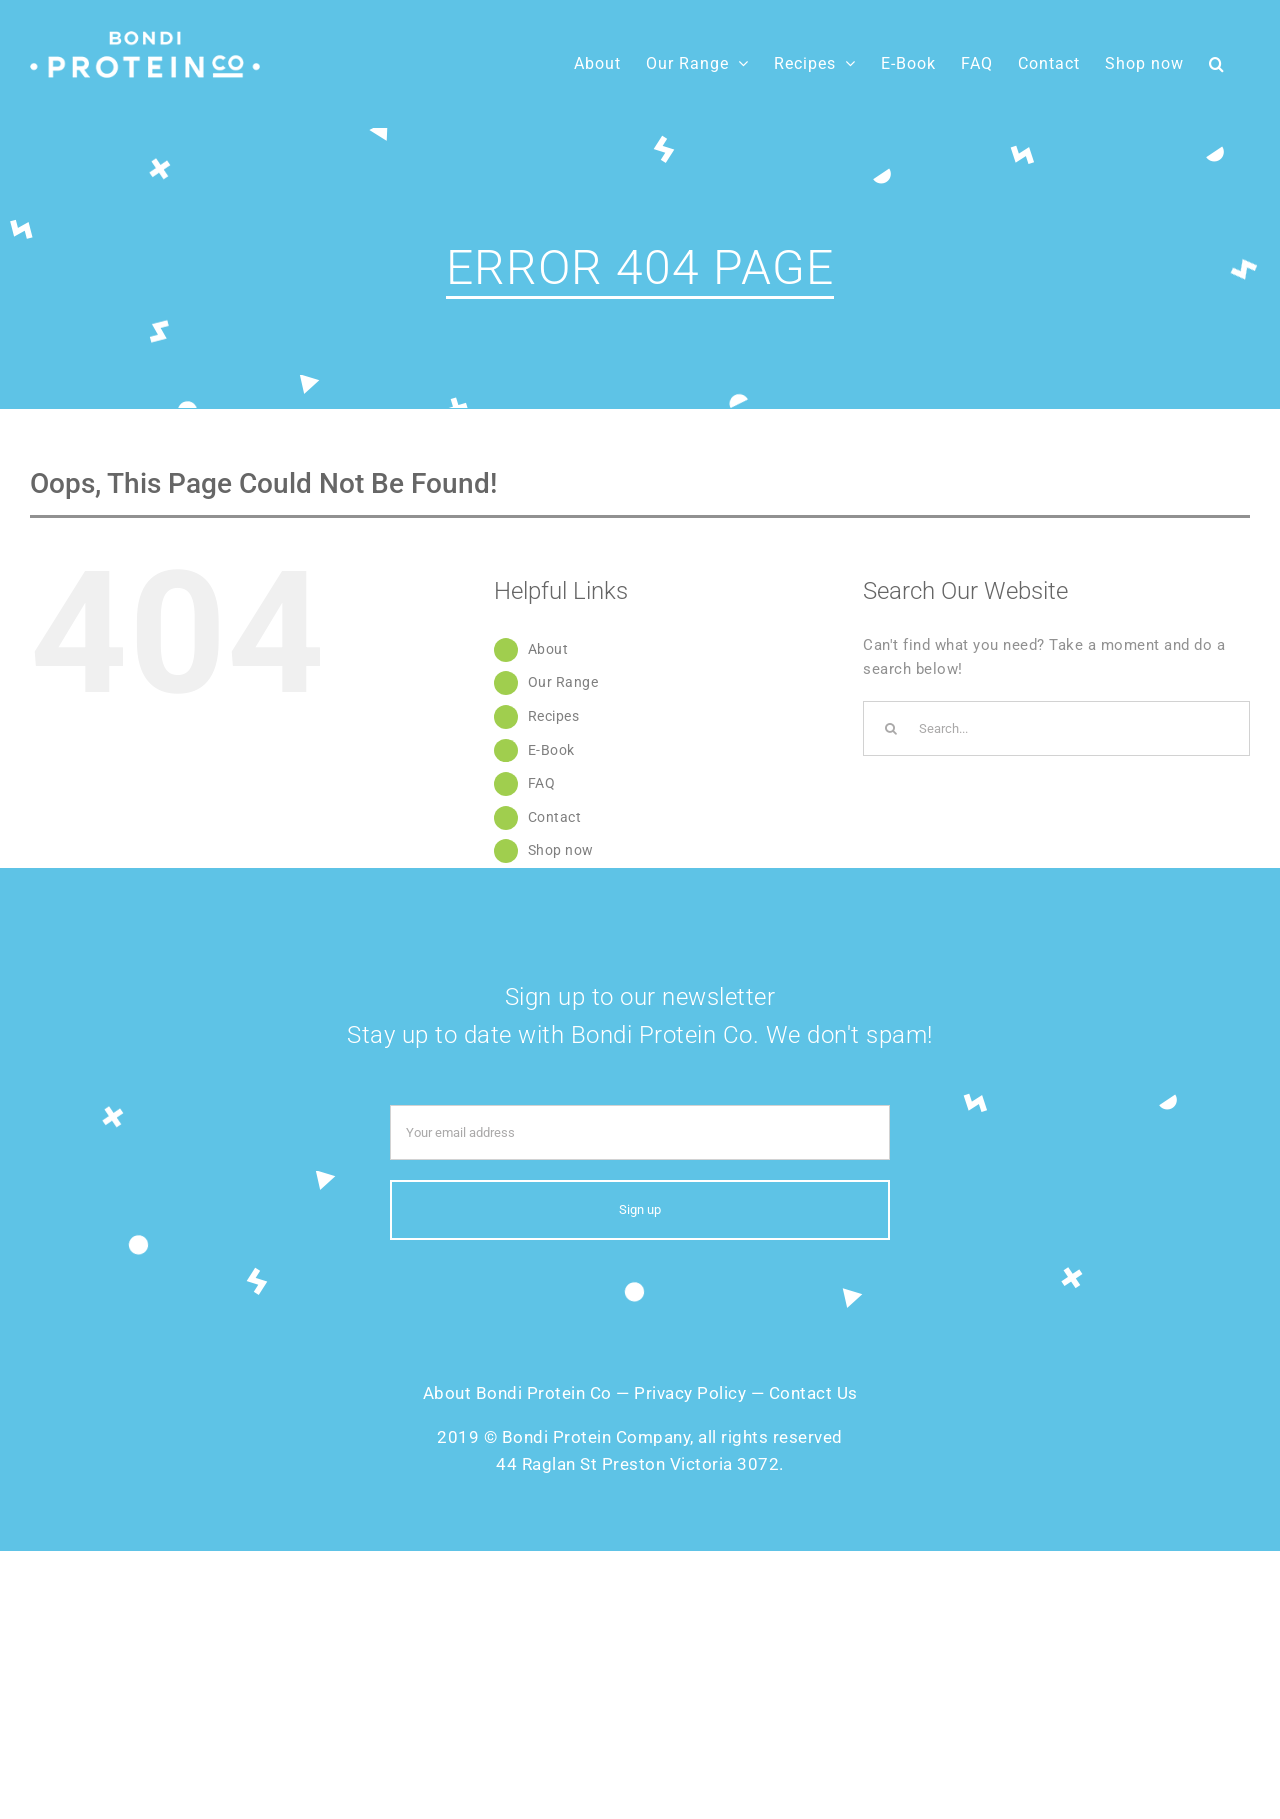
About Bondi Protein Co (517, 1393)
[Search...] (1056, 728)
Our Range (563, 682)
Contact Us (813, 1393)
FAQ (542, 783)
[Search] (890, 728)
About (548, 649)
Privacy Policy (690, 1393)
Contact (555, 817)
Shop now (561, 850)
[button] (1217, 63)
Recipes (554, 716)
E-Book (551, 750)
